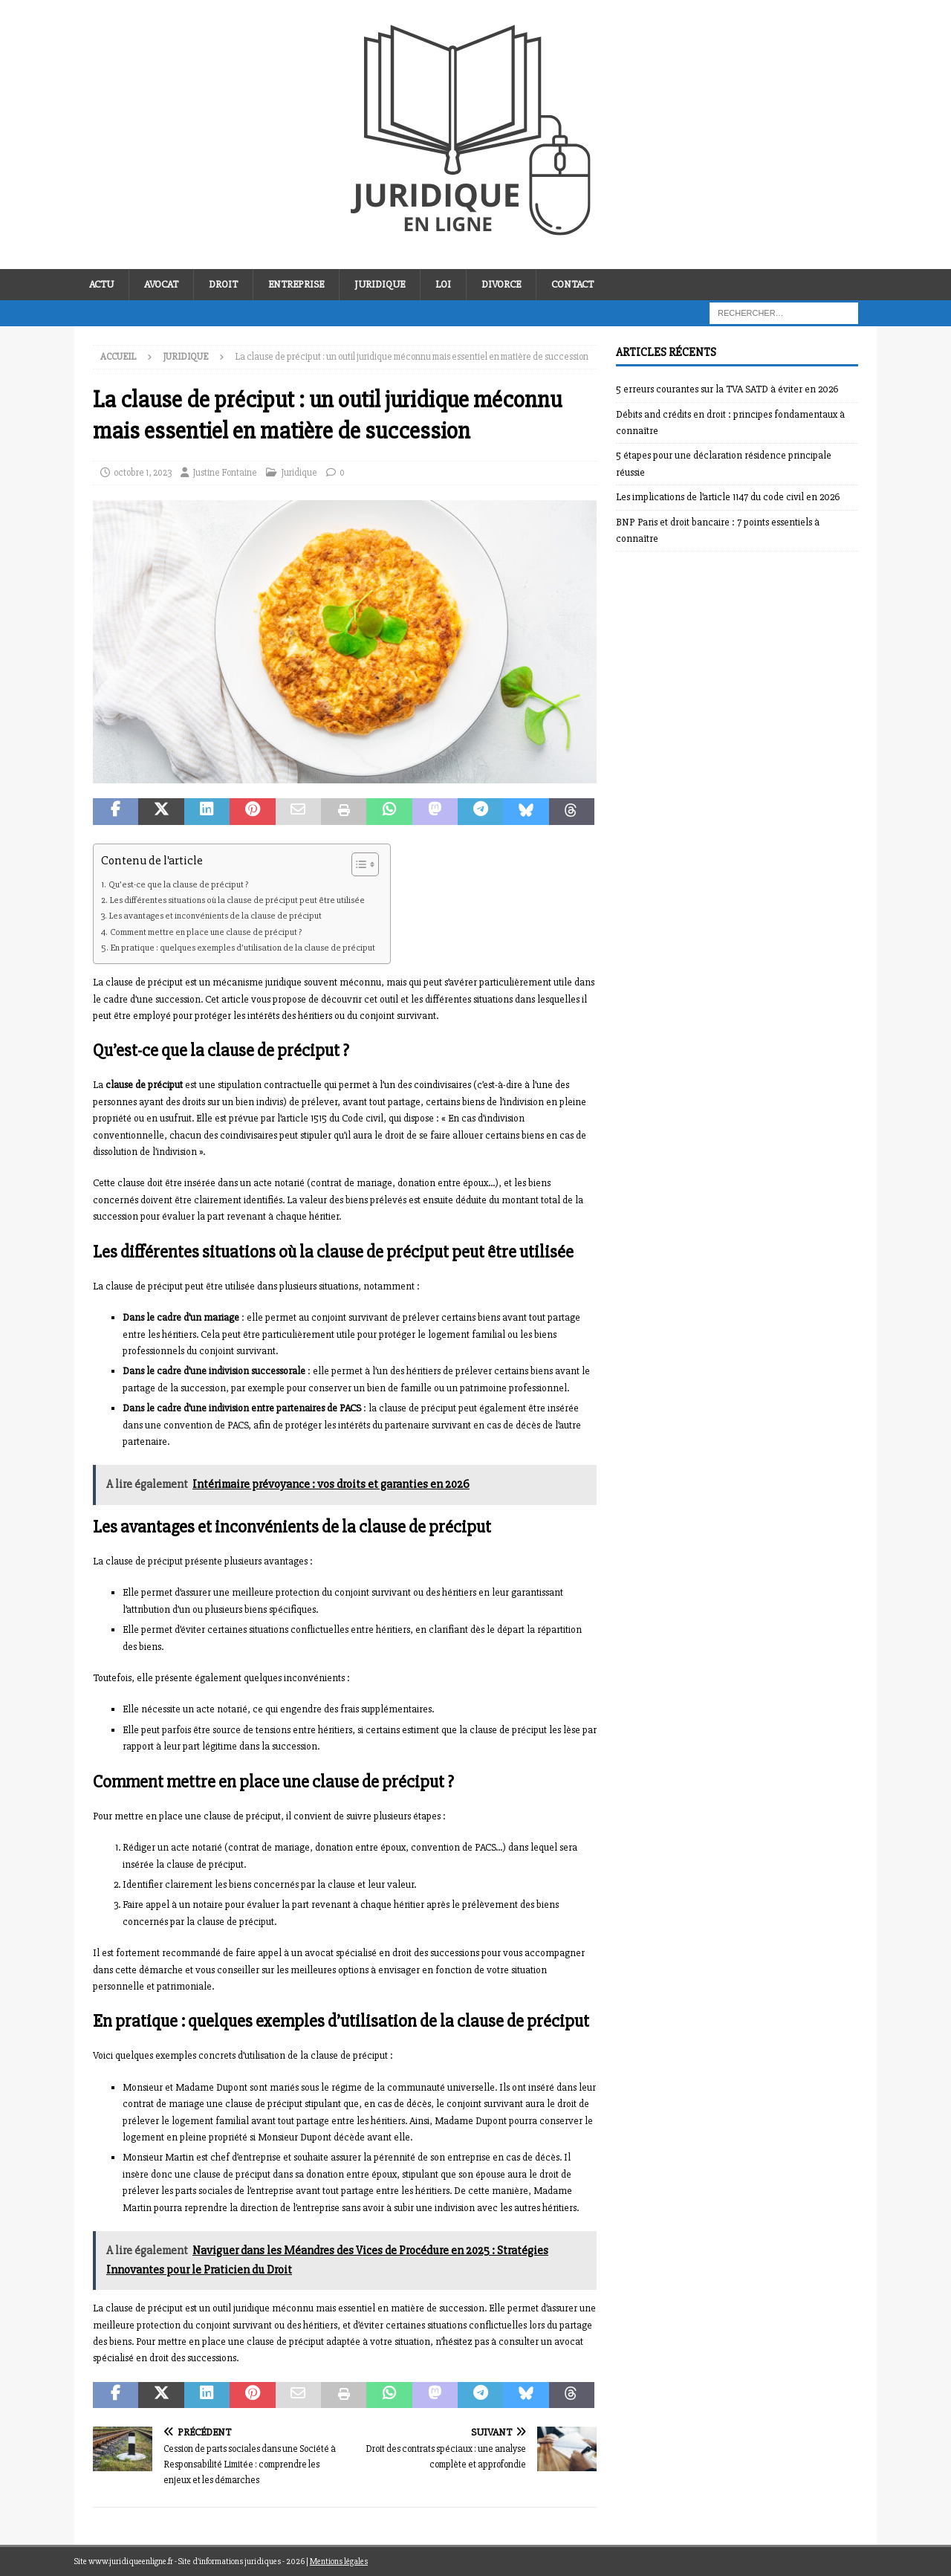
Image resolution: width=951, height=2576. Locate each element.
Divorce (501, 284)
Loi (443, 284)
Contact (572, 284)
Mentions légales (339, 2561)
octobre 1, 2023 (143, 473)
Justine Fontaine (224, 473)
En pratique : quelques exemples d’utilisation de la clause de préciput (243, 948)
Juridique (379, 284)
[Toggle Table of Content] (357, 864)
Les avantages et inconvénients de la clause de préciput (215, 916)
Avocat (161, 284)
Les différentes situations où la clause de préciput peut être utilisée (237, 900)
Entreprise (296, 284)
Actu (101, 284)
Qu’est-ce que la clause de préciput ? (178, 884)
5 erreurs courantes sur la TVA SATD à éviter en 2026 (727, 389)
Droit (223, 284)
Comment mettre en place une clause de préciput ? (206, 932)
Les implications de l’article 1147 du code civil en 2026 (728, 497)
